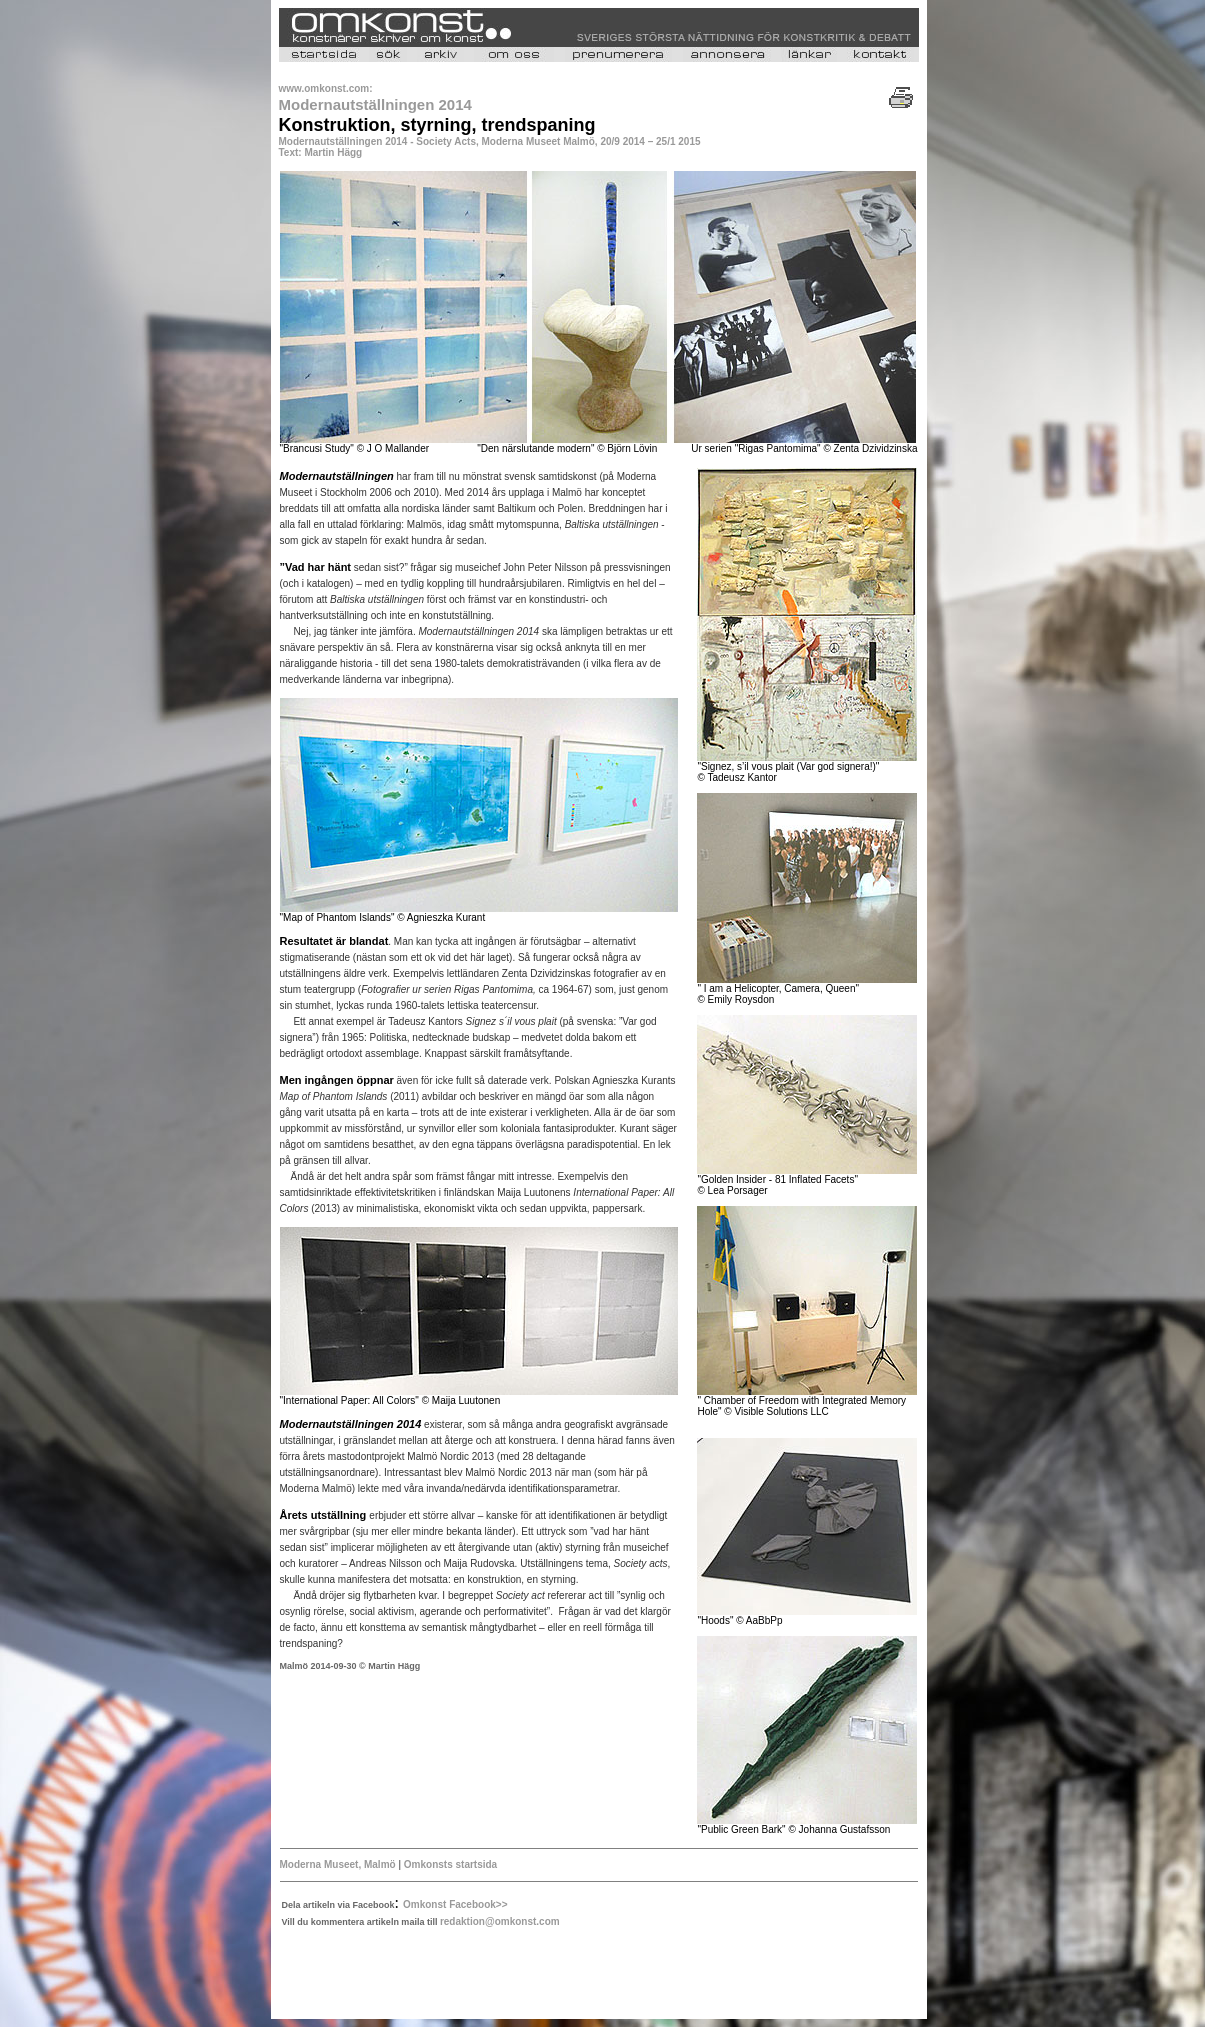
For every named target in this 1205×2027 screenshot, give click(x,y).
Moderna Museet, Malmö (338, 1864)
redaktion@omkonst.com (500, 1921)
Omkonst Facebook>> (455, 1904)
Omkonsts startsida (450, 1864)
